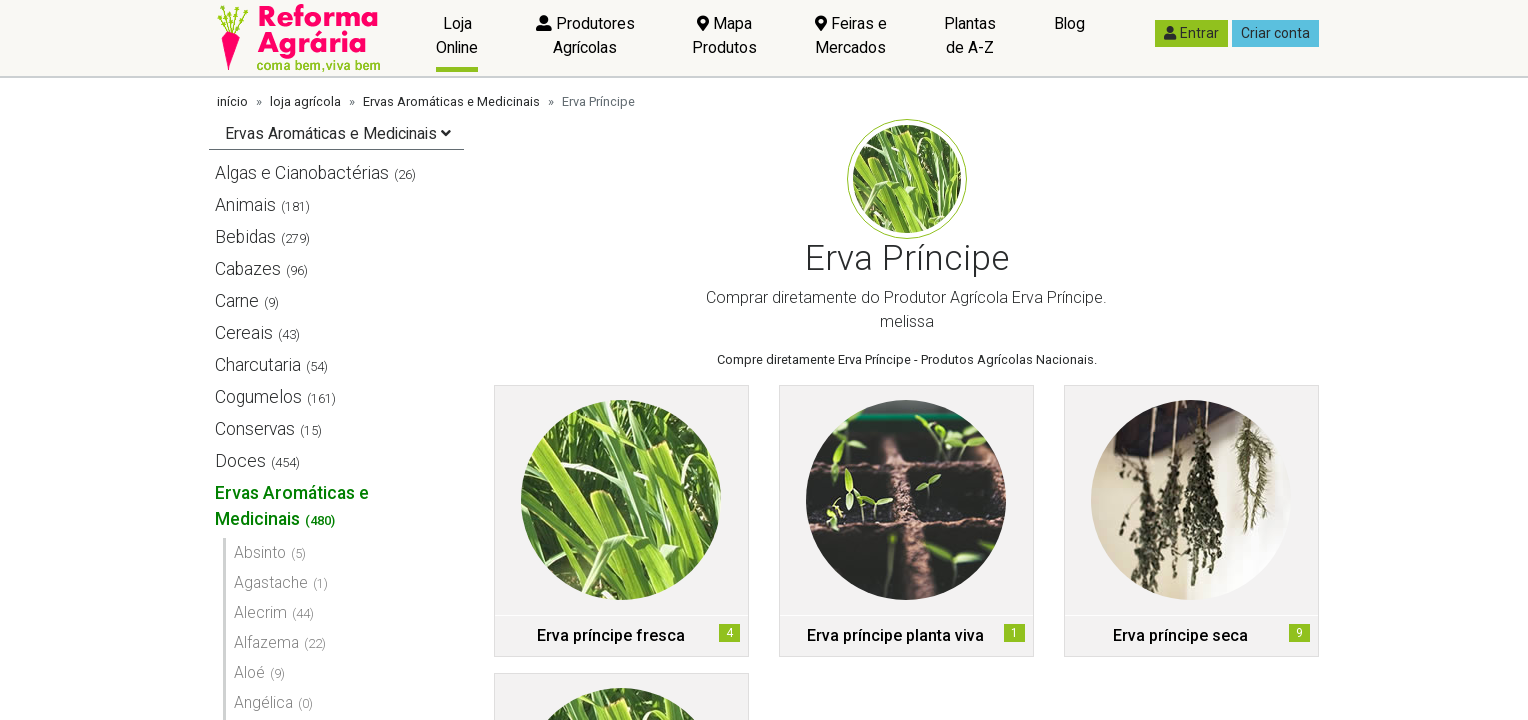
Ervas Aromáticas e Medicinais (451, 101)
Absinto (260, 552)
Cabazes (248, 269)
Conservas (255, 429)
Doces (240, 461)
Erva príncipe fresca (611, 635)
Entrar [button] (1191, 33)
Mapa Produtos (724, 35)
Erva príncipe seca (1180, 635)
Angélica (263, 702)
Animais (245, 205)
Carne (237, 301)
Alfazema (266, 642)
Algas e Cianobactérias (302, 173)
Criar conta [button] (1275, 33)
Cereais (244, 333)
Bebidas (245, 237)
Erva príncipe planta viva (895, 635)
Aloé (249, 672)
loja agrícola (305, 101)
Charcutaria (258, 365)
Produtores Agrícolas (585, 35)
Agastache (271, 582)
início (232, 101)
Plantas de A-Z (970, 35)
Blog (1069, 23)
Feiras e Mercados (851, 35)
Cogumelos (258, 397)
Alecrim (260, 612)
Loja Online (457, 35)
